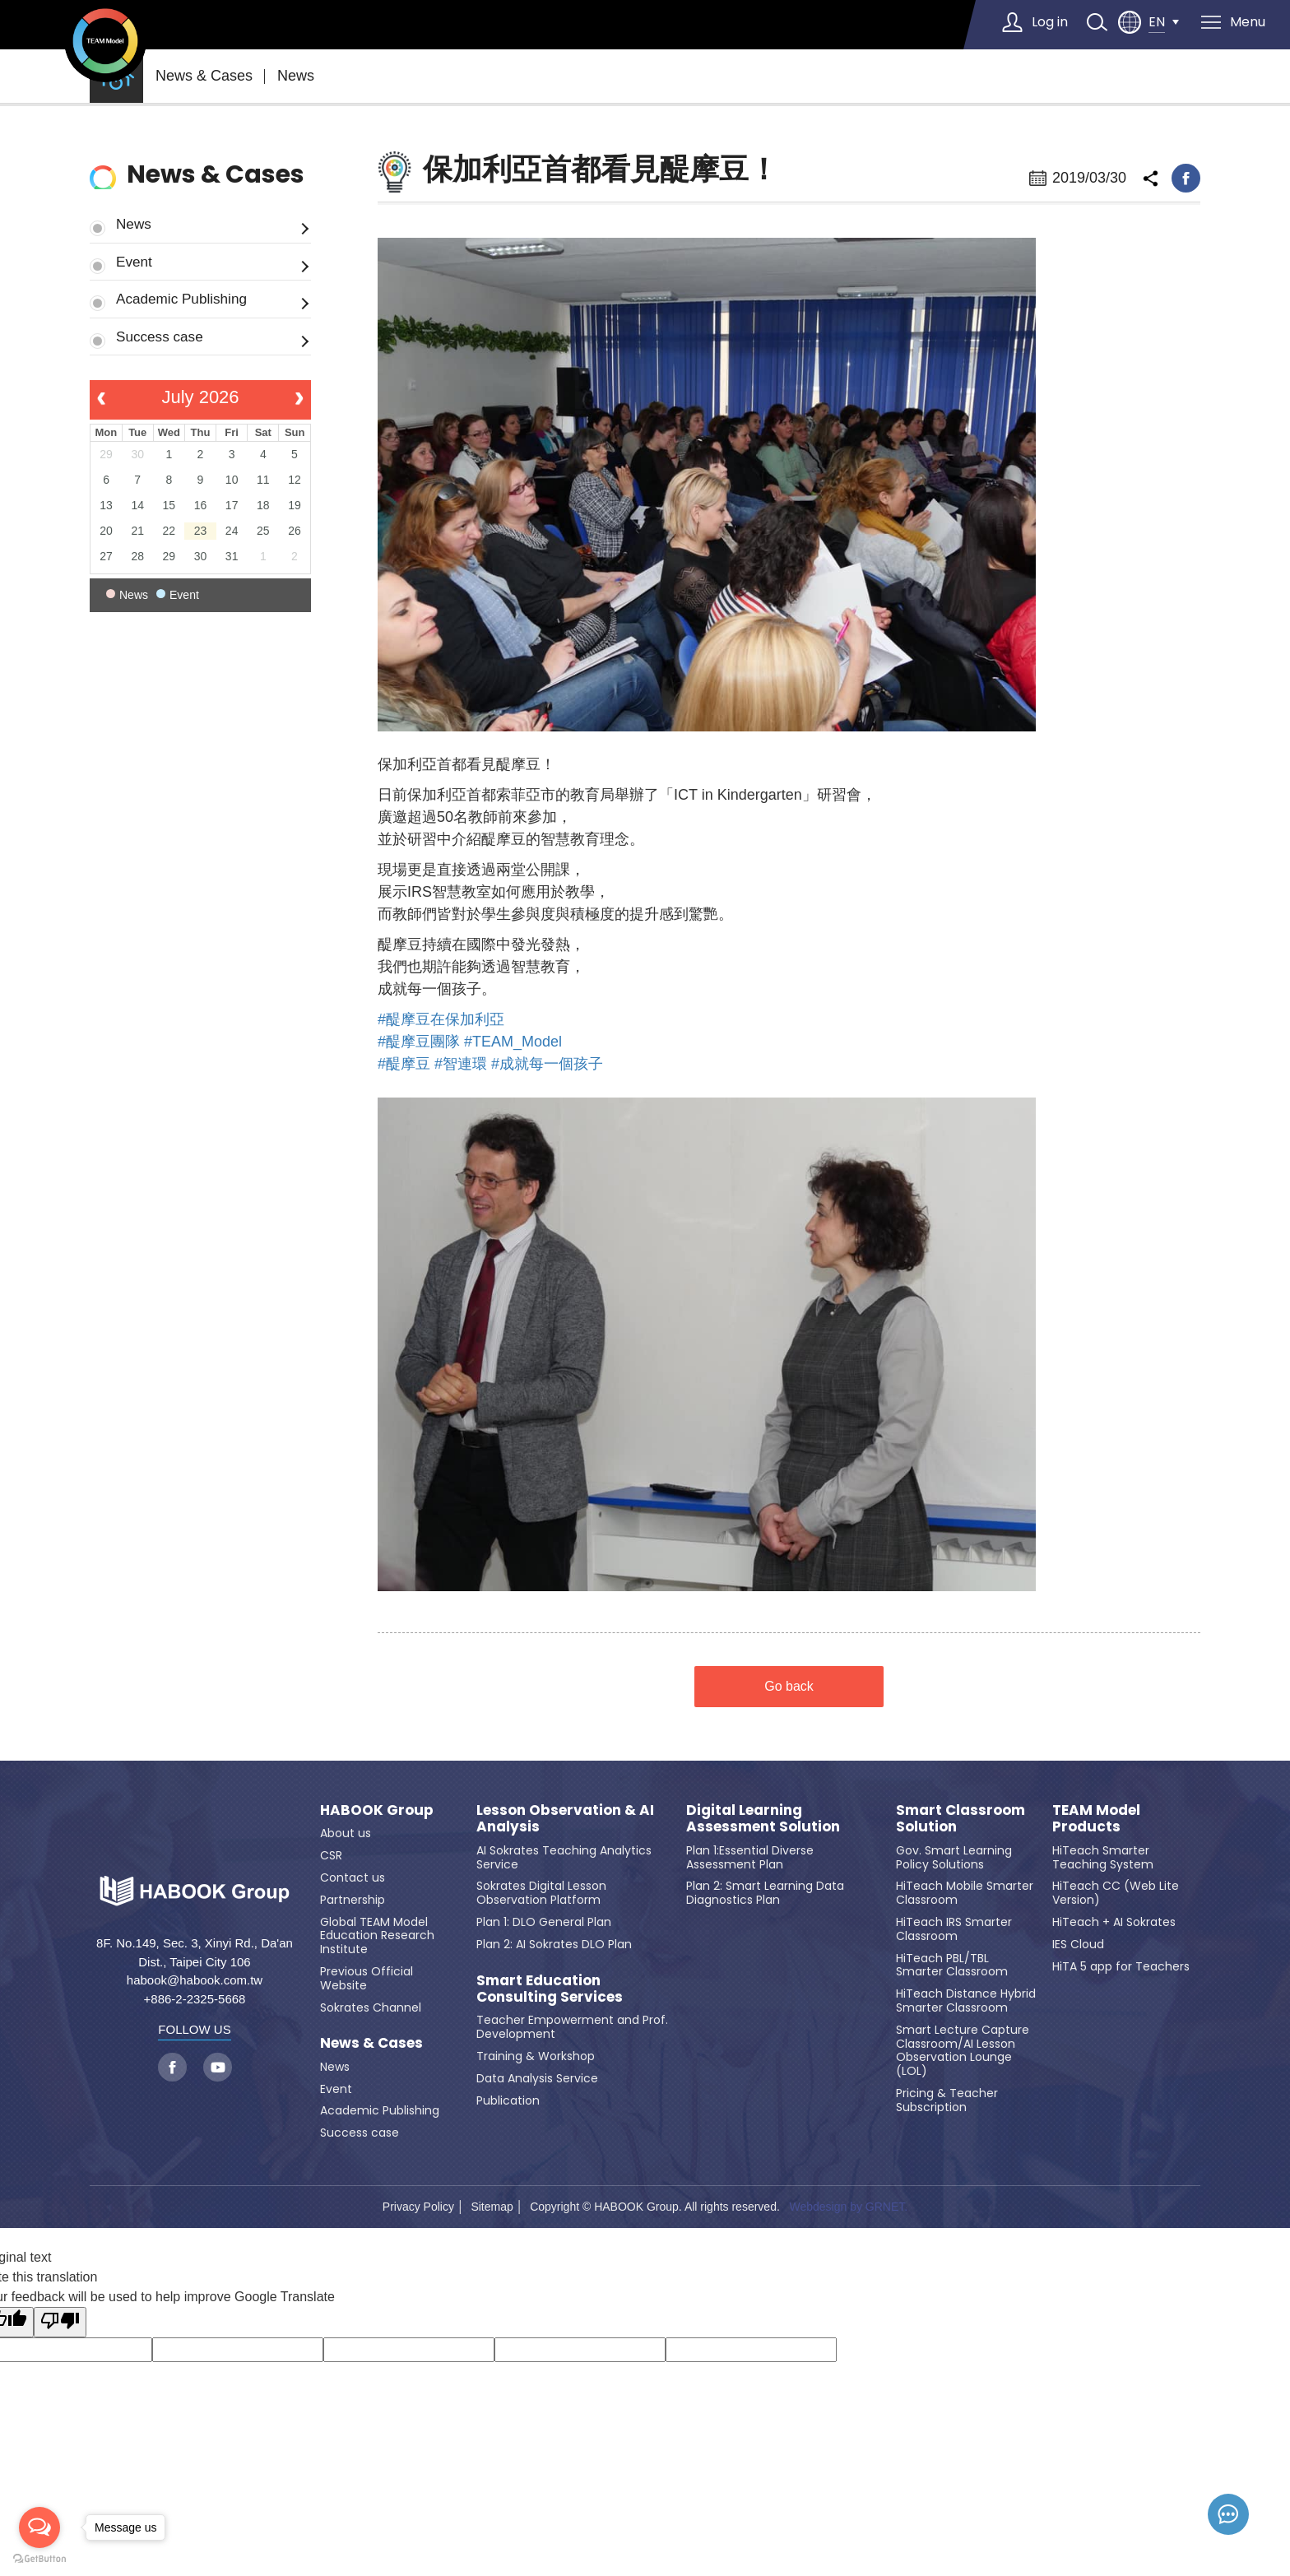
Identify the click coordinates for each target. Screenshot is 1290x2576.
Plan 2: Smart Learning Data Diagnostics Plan (765, 1892)
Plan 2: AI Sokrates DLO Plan (554, 1944)
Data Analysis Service (537, 2078)
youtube (217, 2067)
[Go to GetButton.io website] (39, 2559)
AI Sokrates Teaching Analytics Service (564, 1857)
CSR (331, 1855)
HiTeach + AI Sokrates (1114, 1922)
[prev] (102, 399)
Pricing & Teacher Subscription (947, 2100)
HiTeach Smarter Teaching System (1102, 1857)
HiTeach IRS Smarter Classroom (954, 1929)
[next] (299, 399)
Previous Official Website (366, 1978)
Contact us (352, 1877)
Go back (789, 1686)
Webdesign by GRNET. (848, 2206)
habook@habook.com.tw (194, 1980)
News (295, 75)
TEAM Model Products (1096, 1819)
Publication (508, 2100)
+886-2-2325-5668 (195, 1999)
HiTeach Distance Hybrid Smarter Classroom (966, 2000)
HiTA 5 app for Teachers (1121, 1966)
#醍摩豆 (404, 1064)
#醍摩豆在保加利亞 (441, 1019)
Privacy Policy (418, 2206)
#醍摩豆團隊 (419, 1041)
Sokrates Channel (370, 2007)
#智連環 (460, 1064)
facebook (1186, 178)
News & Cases (204, 75)
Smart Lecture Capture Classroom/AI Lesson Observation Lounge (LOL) (962, 2050)
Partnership (352, 1899)
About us (345, 1833)
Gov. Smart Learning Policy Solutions (954, 1857)
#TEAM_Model (513, 1041)
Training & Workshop (535, 2056)
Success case (159, 336)
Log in (1050, 21)
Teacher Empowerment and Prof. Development (572, 2027)
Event (134, 261)
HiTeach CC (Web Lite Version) (1115, 1892)
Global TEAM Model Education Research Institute (377, 1936)
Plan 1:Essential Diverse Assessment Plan (750, 1857)
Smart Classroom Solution (960, 1819)
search (1096, 22)
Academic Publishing (181, 298)
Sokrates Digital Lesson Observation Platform (541, 1892)
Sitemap (492, 2206)
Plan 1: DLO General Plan (543, 1922)
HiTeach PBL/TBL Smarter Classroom (952, 1965)
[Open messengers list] (39, 2527)
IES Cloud (1078, 1944)
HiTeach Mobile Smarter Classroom (964, 1892)
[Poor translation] (60, 2322)
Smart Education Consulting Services (549, 1989)
